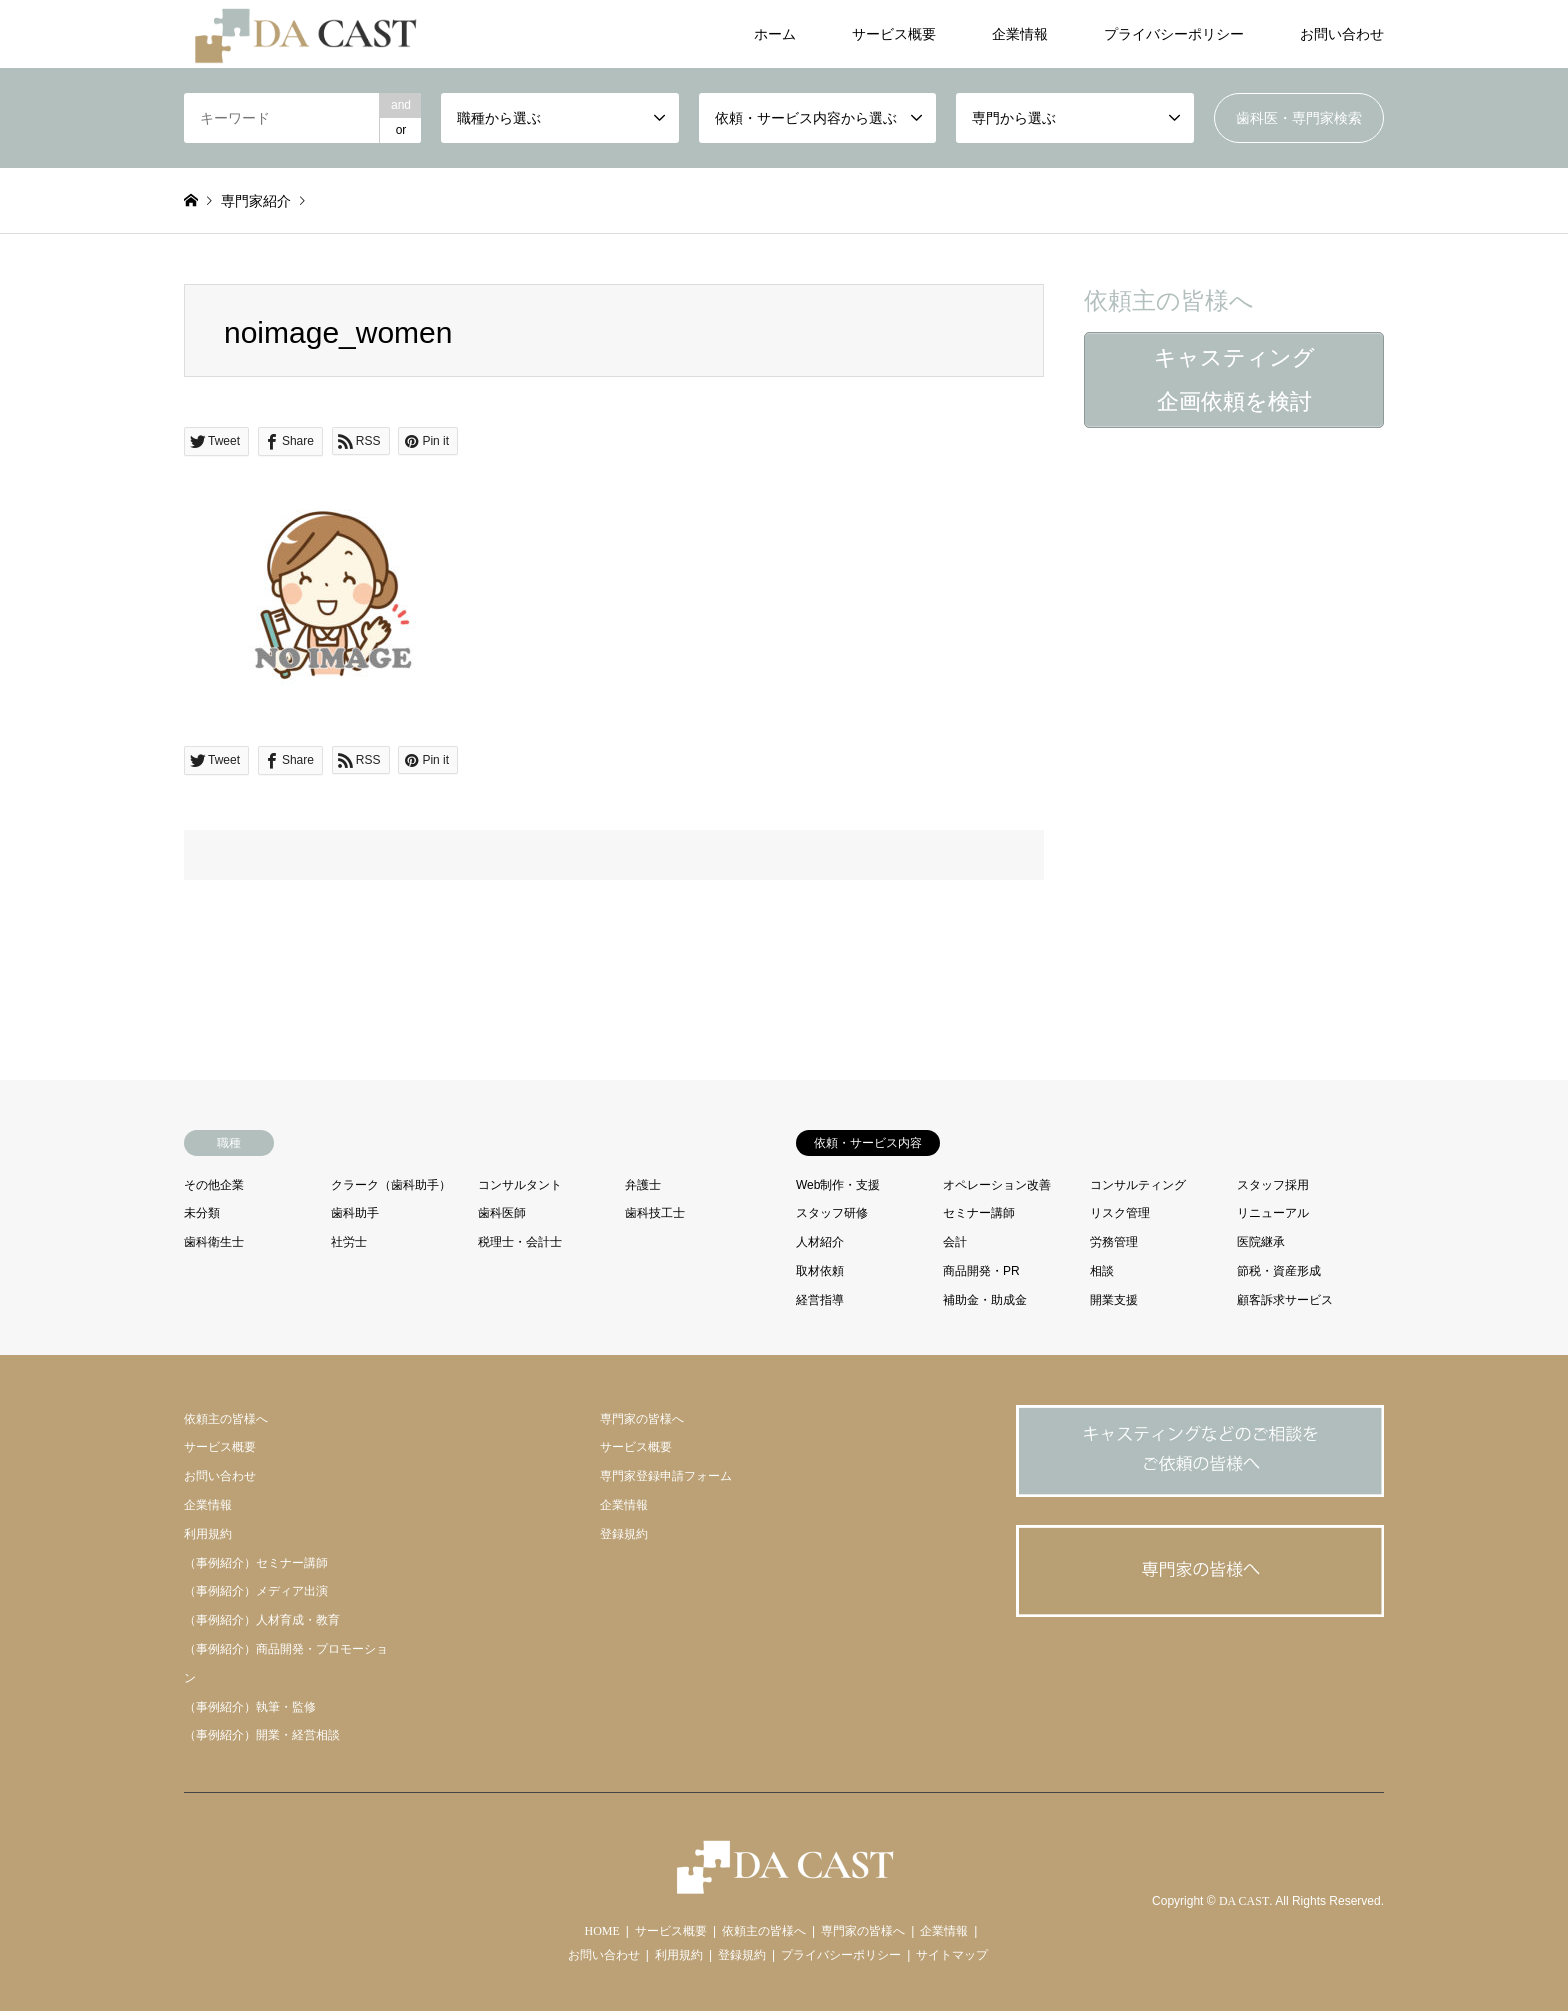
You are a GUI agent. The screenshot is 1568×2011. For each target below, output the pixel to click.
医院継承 (1261, 1242)
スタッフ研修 (832, 1213)
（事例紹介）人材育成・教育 (262, 1620)
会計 (955, 1242)
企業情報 (1020, 34)
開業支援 (1114, 1300)
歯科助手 (355, 1213)
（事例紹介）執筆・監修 (250, 1707)
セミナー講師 (979, 1213)
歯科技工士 (655, 1213)
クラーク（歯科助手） (391, 1185)
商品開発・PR (981, 1271)
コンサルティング (1138, 1185)
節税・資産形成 (1279, 1271)
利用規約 (208, 1534)
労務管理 (1114, 1242)
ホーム (775, 34)
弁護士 (643, 1185)
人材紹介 (820, 1242)
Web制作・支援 (838, 1185)
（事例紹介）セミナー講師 (256, 1563)
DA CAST (1244, 1902)
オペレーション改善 (997, 1185)
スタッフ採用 (1273, 1185)
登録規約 (624, 1534)
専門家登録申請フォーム (666, 1476)
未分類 (202, 1213)
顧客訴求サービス (1285, 1300)
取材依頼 (820, 1271)
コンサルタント (520, 1185)
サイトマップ (952, 1955)
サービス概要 (894, 34)
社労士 (349, 1242)
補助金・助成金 (985, 1300)
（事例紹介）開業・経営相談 (262, 1735)
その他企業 (214, 1185)
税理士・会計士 (520, 1242)
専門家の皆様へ (642, 1419)
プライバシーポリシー (1174, 34)
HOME (602, 1931)
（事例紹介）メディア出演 (256, 1591)
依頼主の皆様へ (226, 1419)
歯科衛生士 (214, 1242)
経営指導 (820, 1300)
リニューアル (1273, 1213)
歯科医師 (502, 1213)
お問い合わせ (1342, 34)
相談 (1102, 1271)
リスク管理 (1120, 1213)
